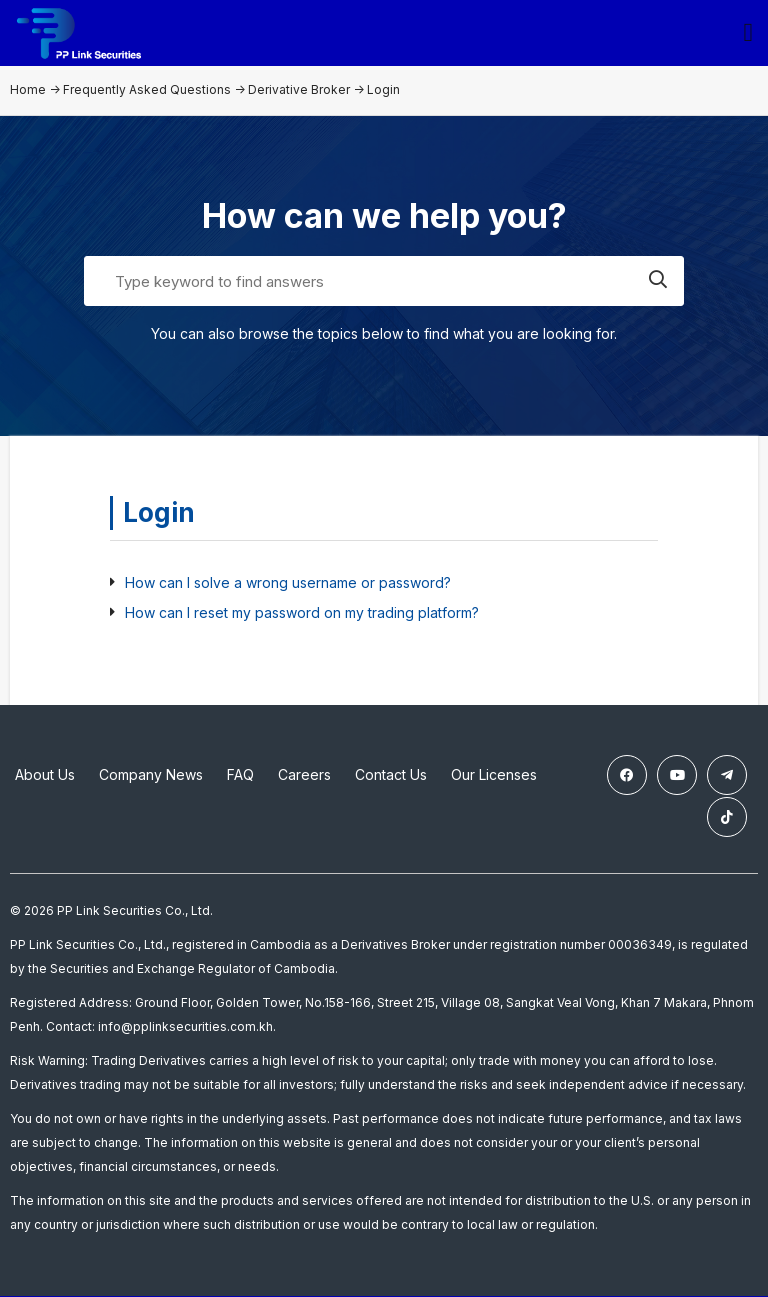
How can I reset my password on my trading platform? (302, 616)
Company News (151, 778)
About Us (45, 778)
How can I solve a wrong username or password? (288, 586)
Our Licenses (494, 778)
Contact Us (391, 778)
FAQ (240, 778)
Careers (304, 778)
